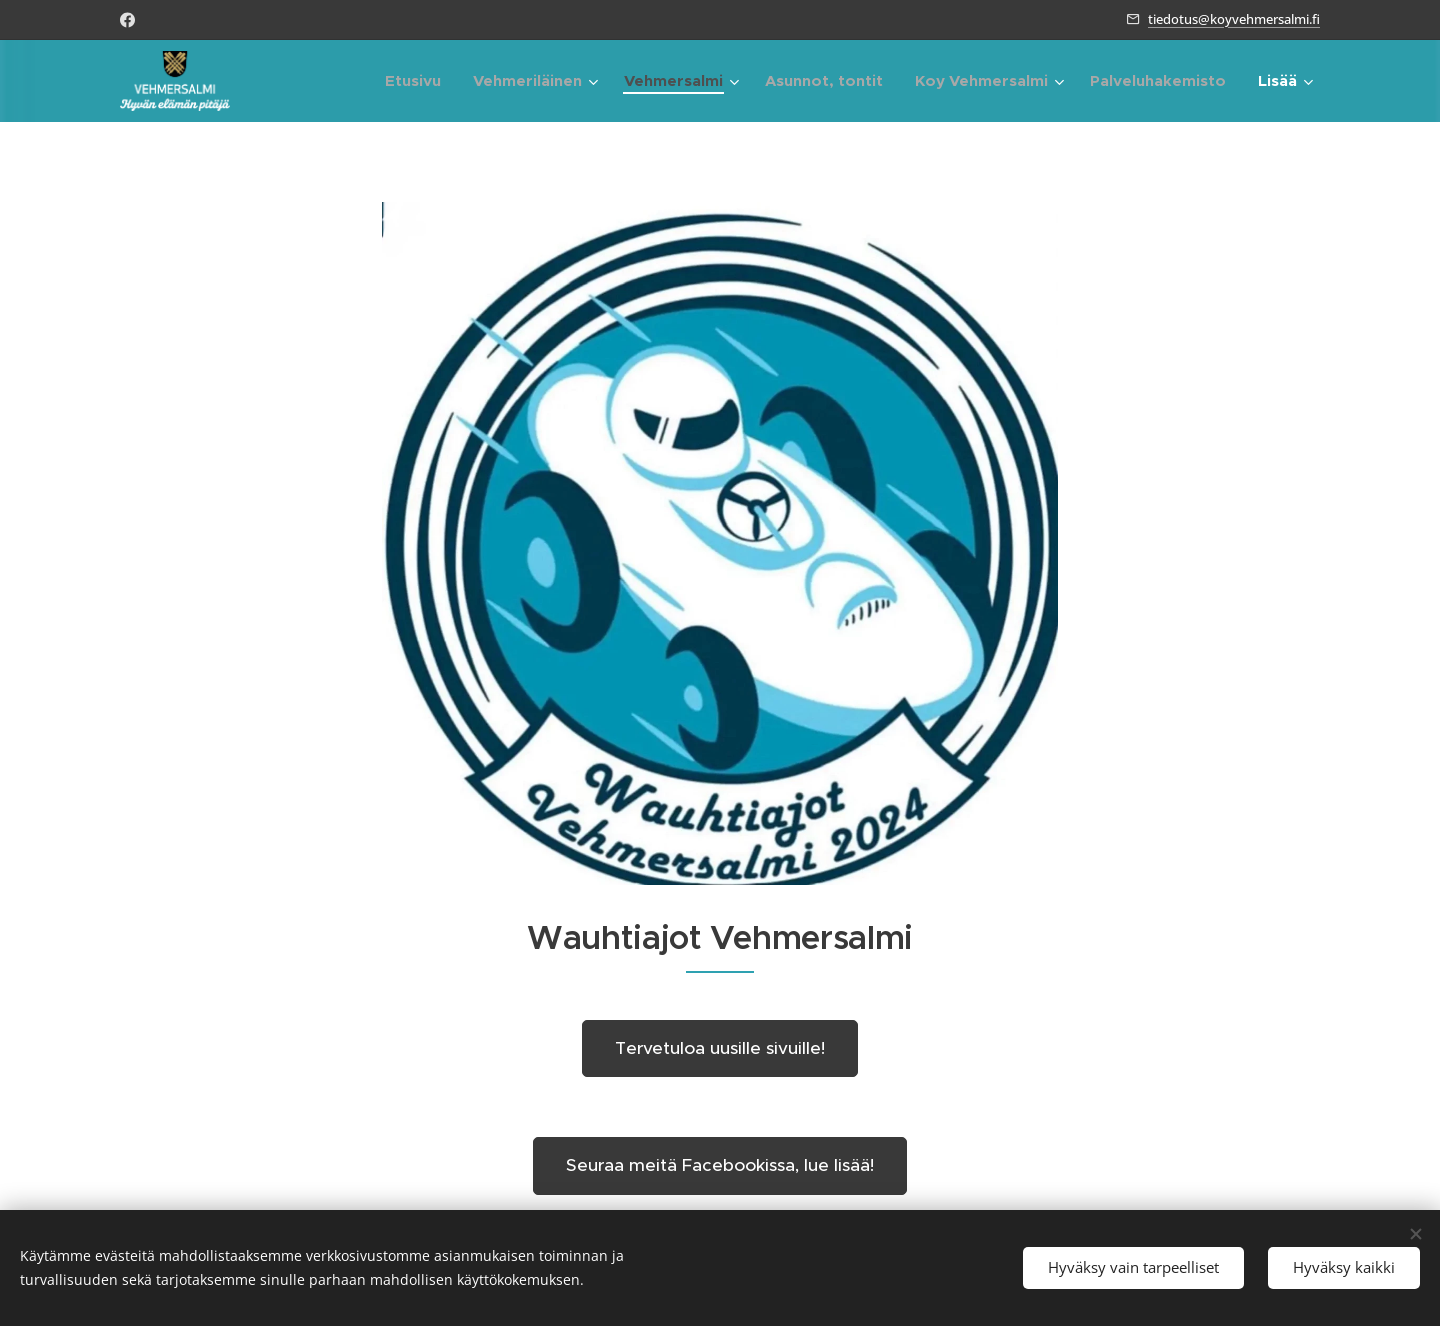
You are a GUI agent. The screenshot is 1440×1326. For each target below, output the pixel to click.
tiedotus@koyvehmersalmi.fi (1234, 19)
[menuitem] (418, 81)
